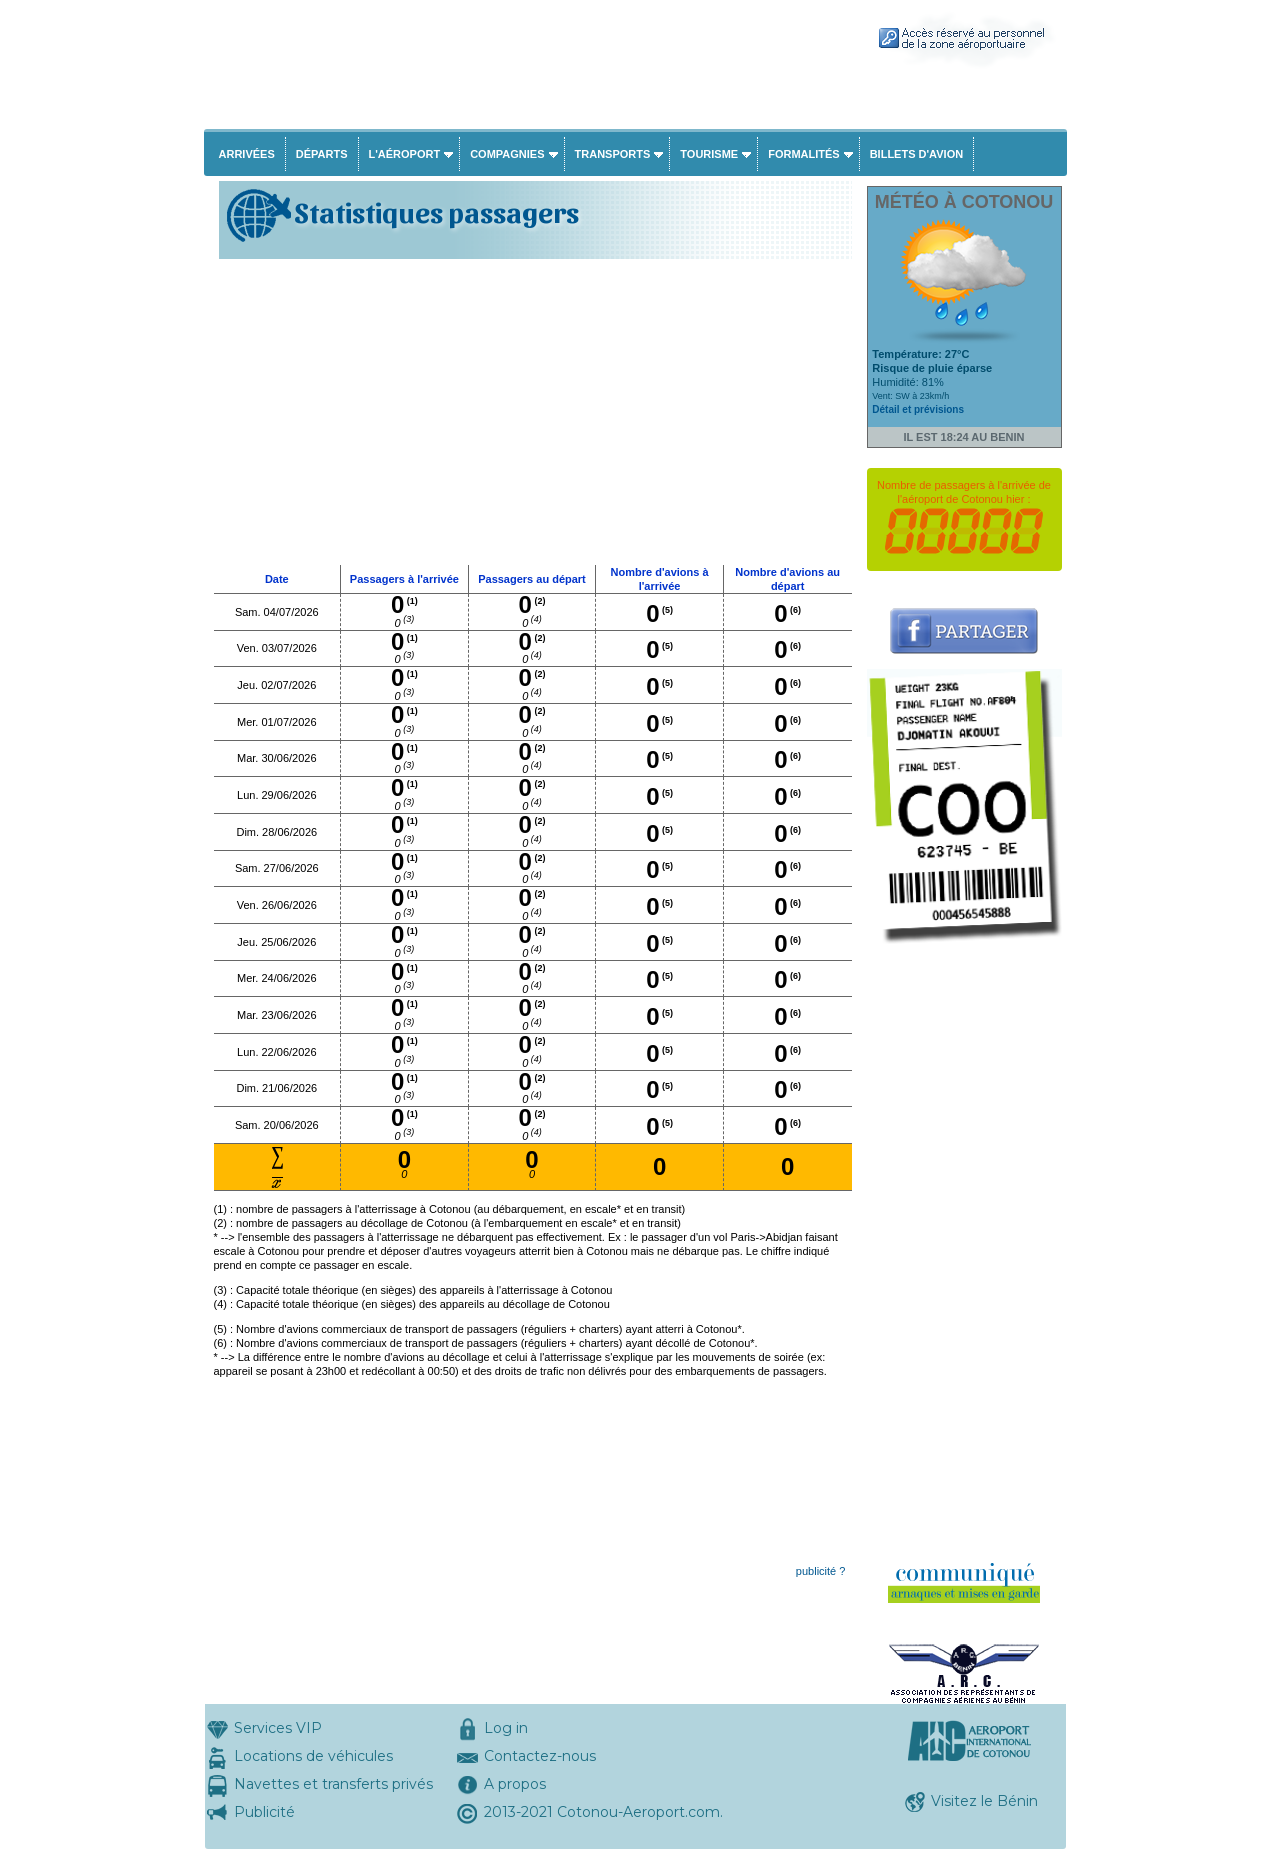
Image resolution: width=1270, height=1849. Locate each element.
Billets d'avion (916, 154)
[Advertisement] (533, 414)
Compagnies (507, 154)
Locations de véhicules (313, 1756)
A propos (515, 1784)
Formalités (804, 154)
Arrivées (247, 154)
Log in (506, 1728)
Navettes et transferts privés (333, 1784)
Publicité (264, 1812)
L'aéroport (405, 154)
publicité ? (821, 1571)
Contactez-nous (540, 1756)
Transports (613, 154)
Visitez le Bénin (984, 1801)
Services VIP (278, 1728)
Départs (322, 154)
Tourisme (709, 154)
